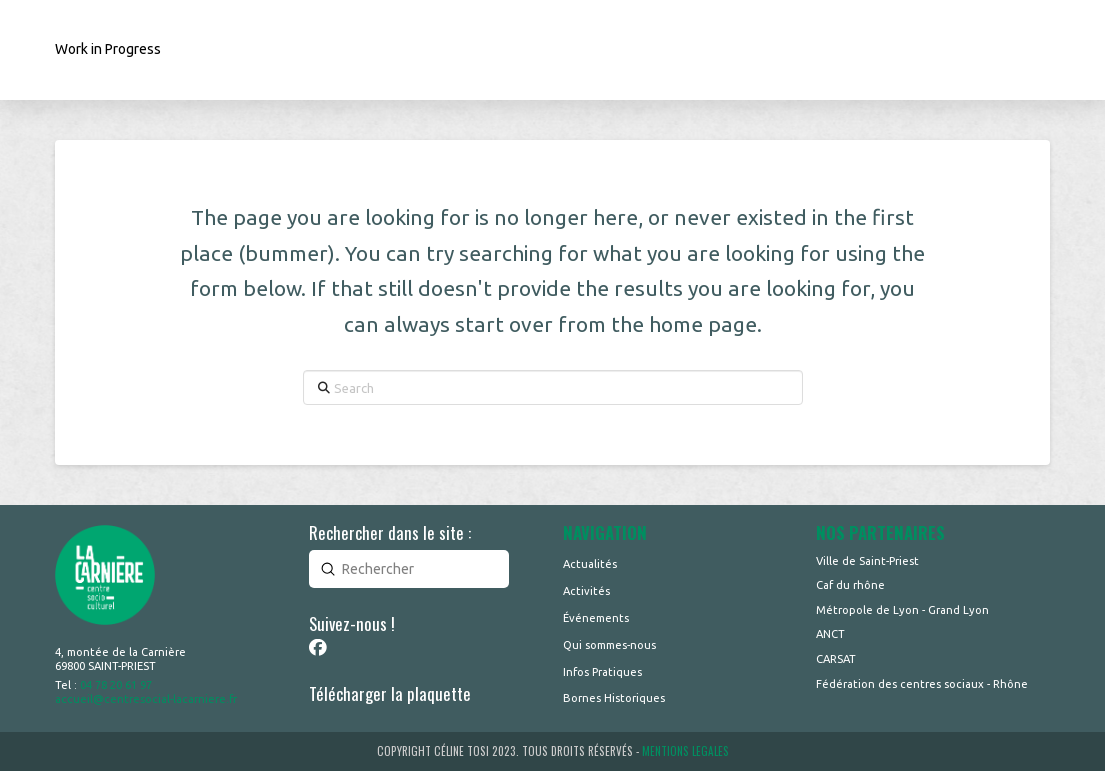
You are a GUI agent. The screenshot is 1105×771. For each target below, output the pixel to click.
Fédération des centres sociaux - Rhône (922, 684)
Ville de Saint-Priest (867, 561)
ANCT (830, 634)
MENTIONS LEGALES (685, 751)
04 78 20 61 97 (116, 685)
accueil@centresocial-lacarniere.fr (146, 699)
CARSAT (836, 659)
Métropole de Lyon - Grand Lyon (902, 610)
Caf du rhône (850, 585)
